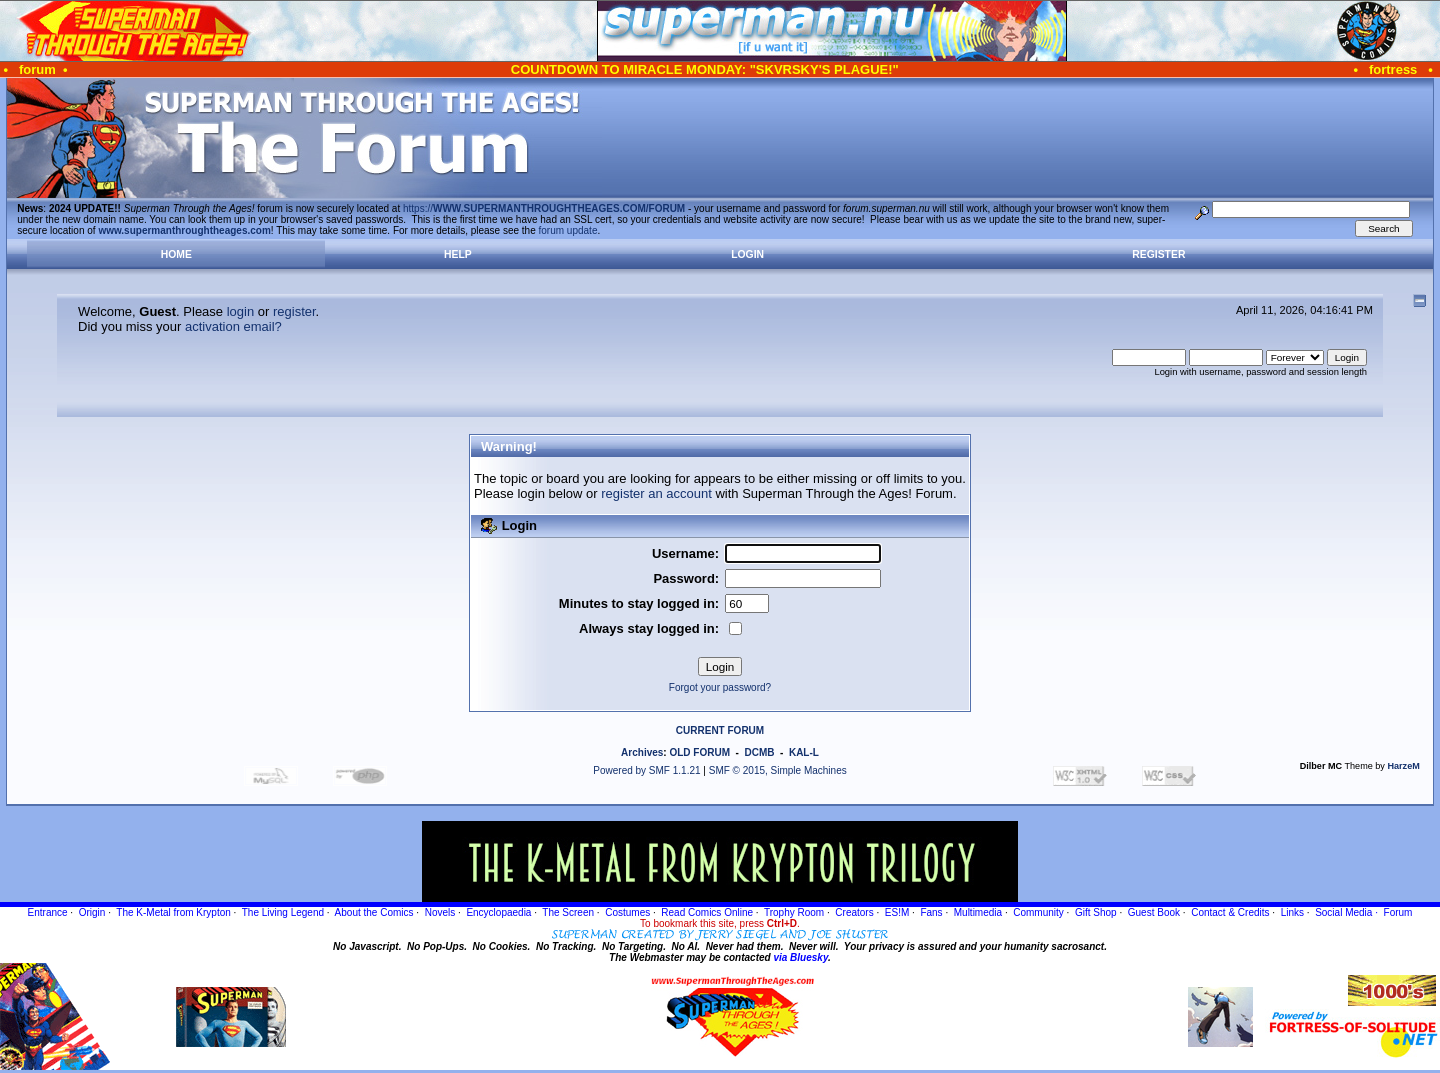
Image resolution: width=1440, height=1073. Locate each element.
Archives (642, 752)
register (294, 311)
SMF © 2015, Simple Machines (778, 770)
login (240, 311)
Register (1158, 254)
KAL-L (804, 752)
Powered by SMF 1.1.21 (646, 770)
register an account (656, 493)
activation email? (233, 326)
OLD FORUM (699, 752)
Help (458, 254)
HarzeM (1403, 766)
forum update (568, 230)
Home (176, 254)
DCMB (759, 752)
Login (747, 254)
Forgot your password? (720, 687)
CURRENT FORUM (720, 730)
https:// (544, 208)
